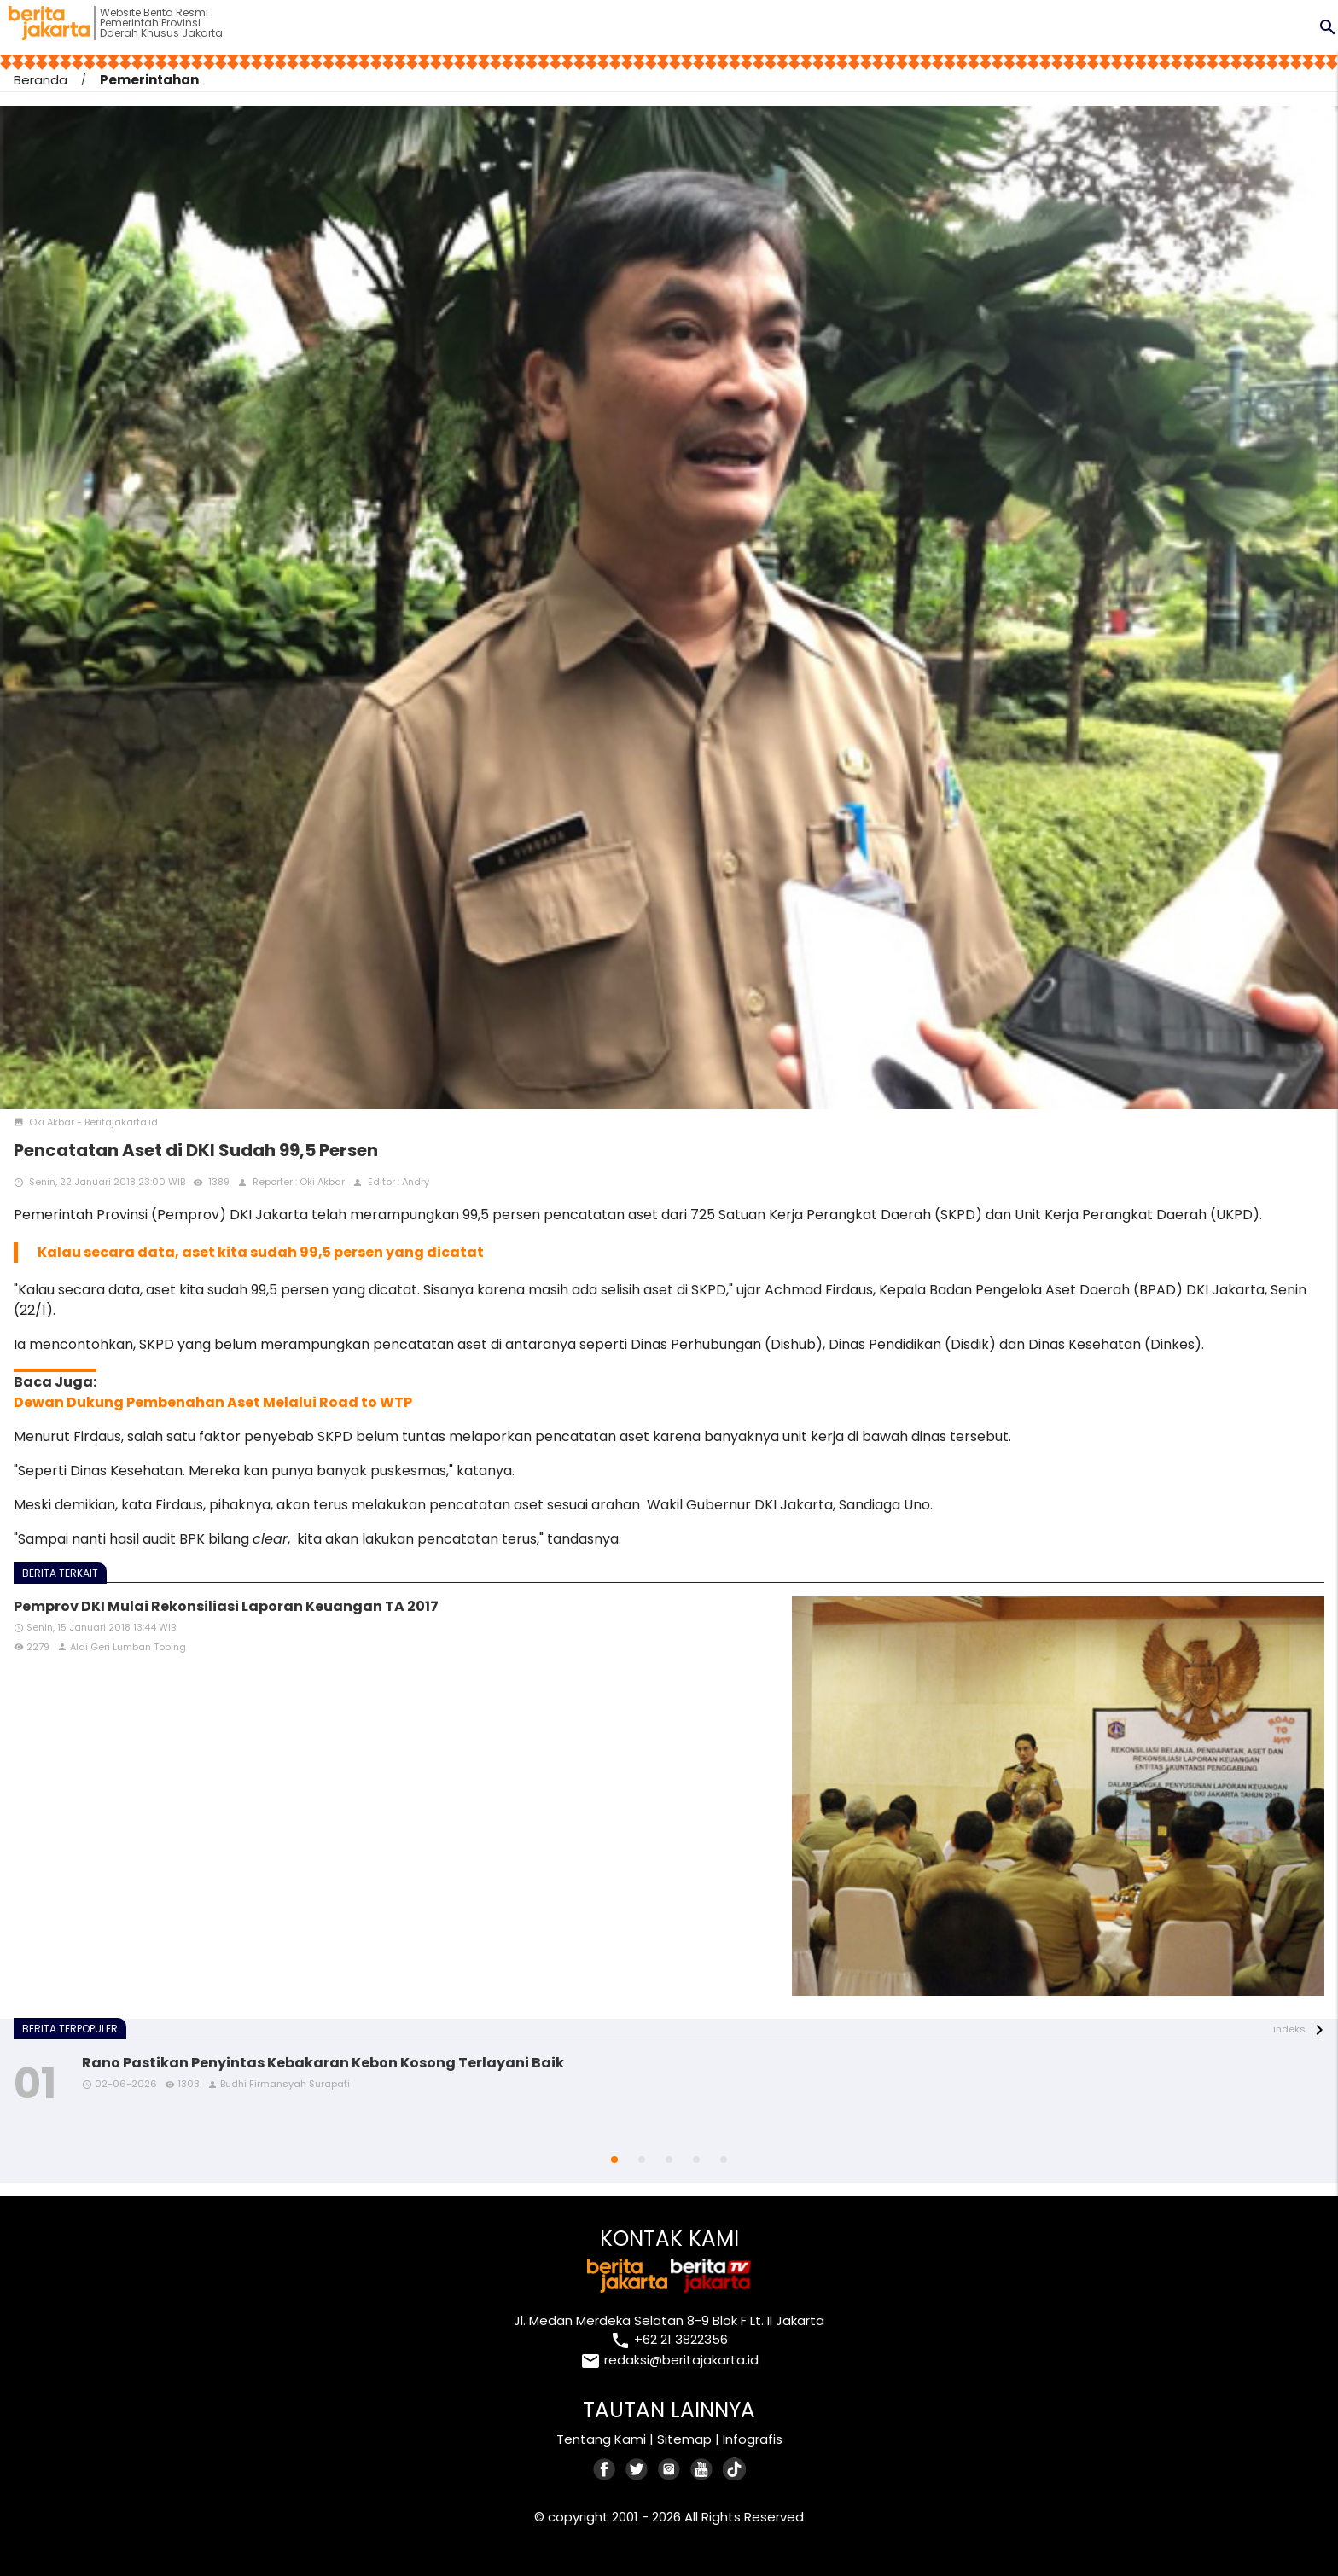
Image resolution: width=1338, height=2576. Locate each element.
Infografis (752, 2439)
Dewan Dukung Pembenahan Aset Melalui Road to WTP (213, 1402)
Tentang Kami (601, 2439)
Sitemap (684, 2439)
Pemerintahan (149, 80)
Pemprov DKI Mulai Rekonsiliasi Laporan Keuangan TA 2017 (226, 1606)
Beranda (40, 80)
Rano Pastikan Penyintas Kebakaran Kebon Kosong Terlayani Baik (323, 2063)
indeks (1289, 2029)
